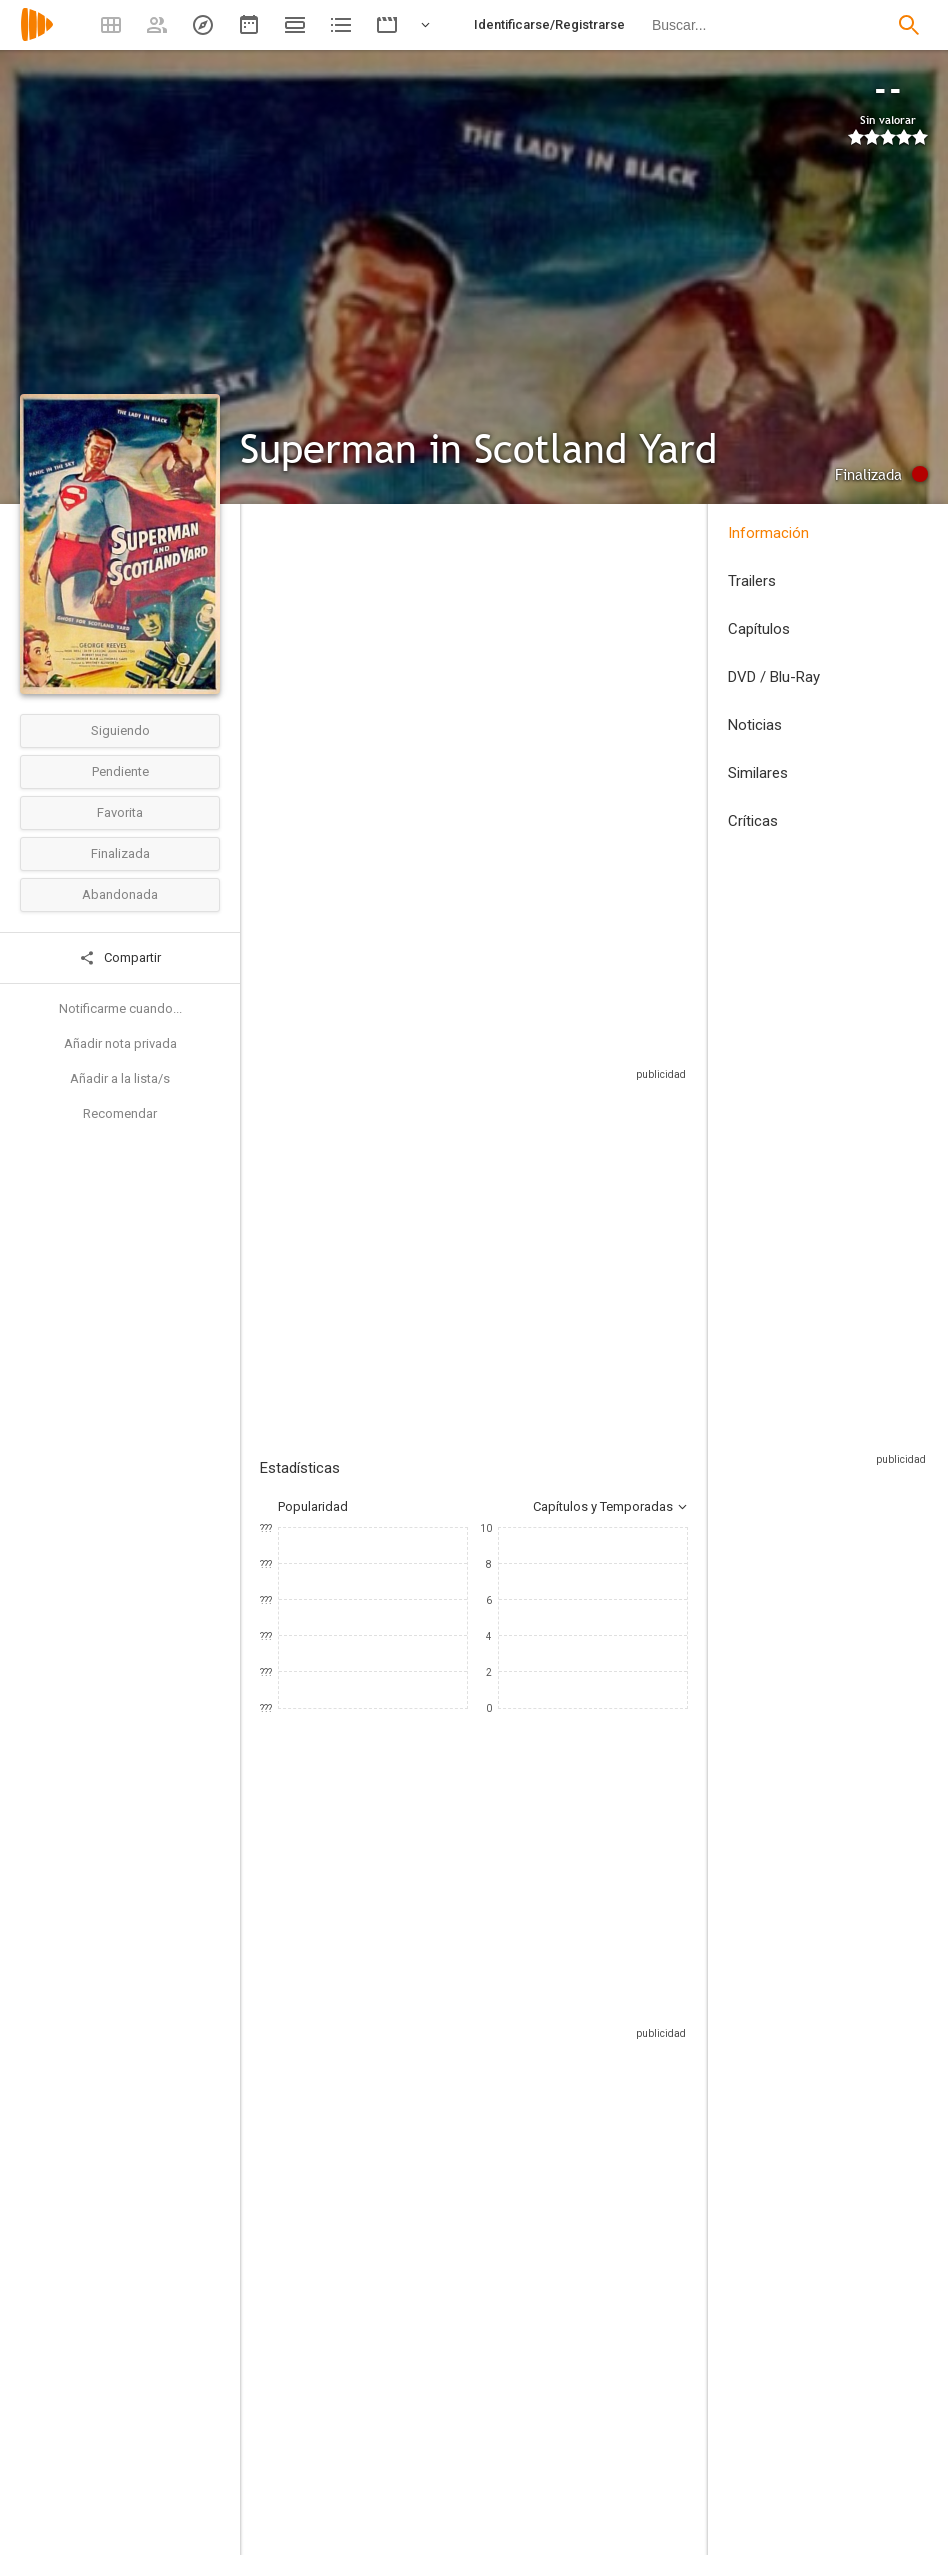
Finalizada (120, 853)
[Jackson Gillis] (609, 2408)
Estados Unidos (284, 705)
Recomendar (120, 1113)
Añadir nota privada (120, 1043)
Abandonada (120, 894)
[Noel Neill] (440, 2186)
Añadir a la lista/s (120, 1078)
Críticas (753, 821)
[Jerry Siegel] (609, 2520)
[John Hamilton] (680, 2186)
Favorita (120, 812)
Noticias (755, 725)
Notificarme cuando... (120, 1008)
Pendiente (120, 771)
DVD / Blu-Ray (774, 677)
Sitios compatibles (473, 1123)
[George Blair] (385, 2408)
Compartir (120, 958)
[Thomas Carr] (385, 2464)
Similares (758, 773)
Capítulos (759, 629)
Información (768, 533)
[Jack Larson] (560, 2186)
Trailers (752, 581)
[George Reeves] (320, 2186)
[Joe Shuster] (609, 2464)
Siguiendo (120, 730)
